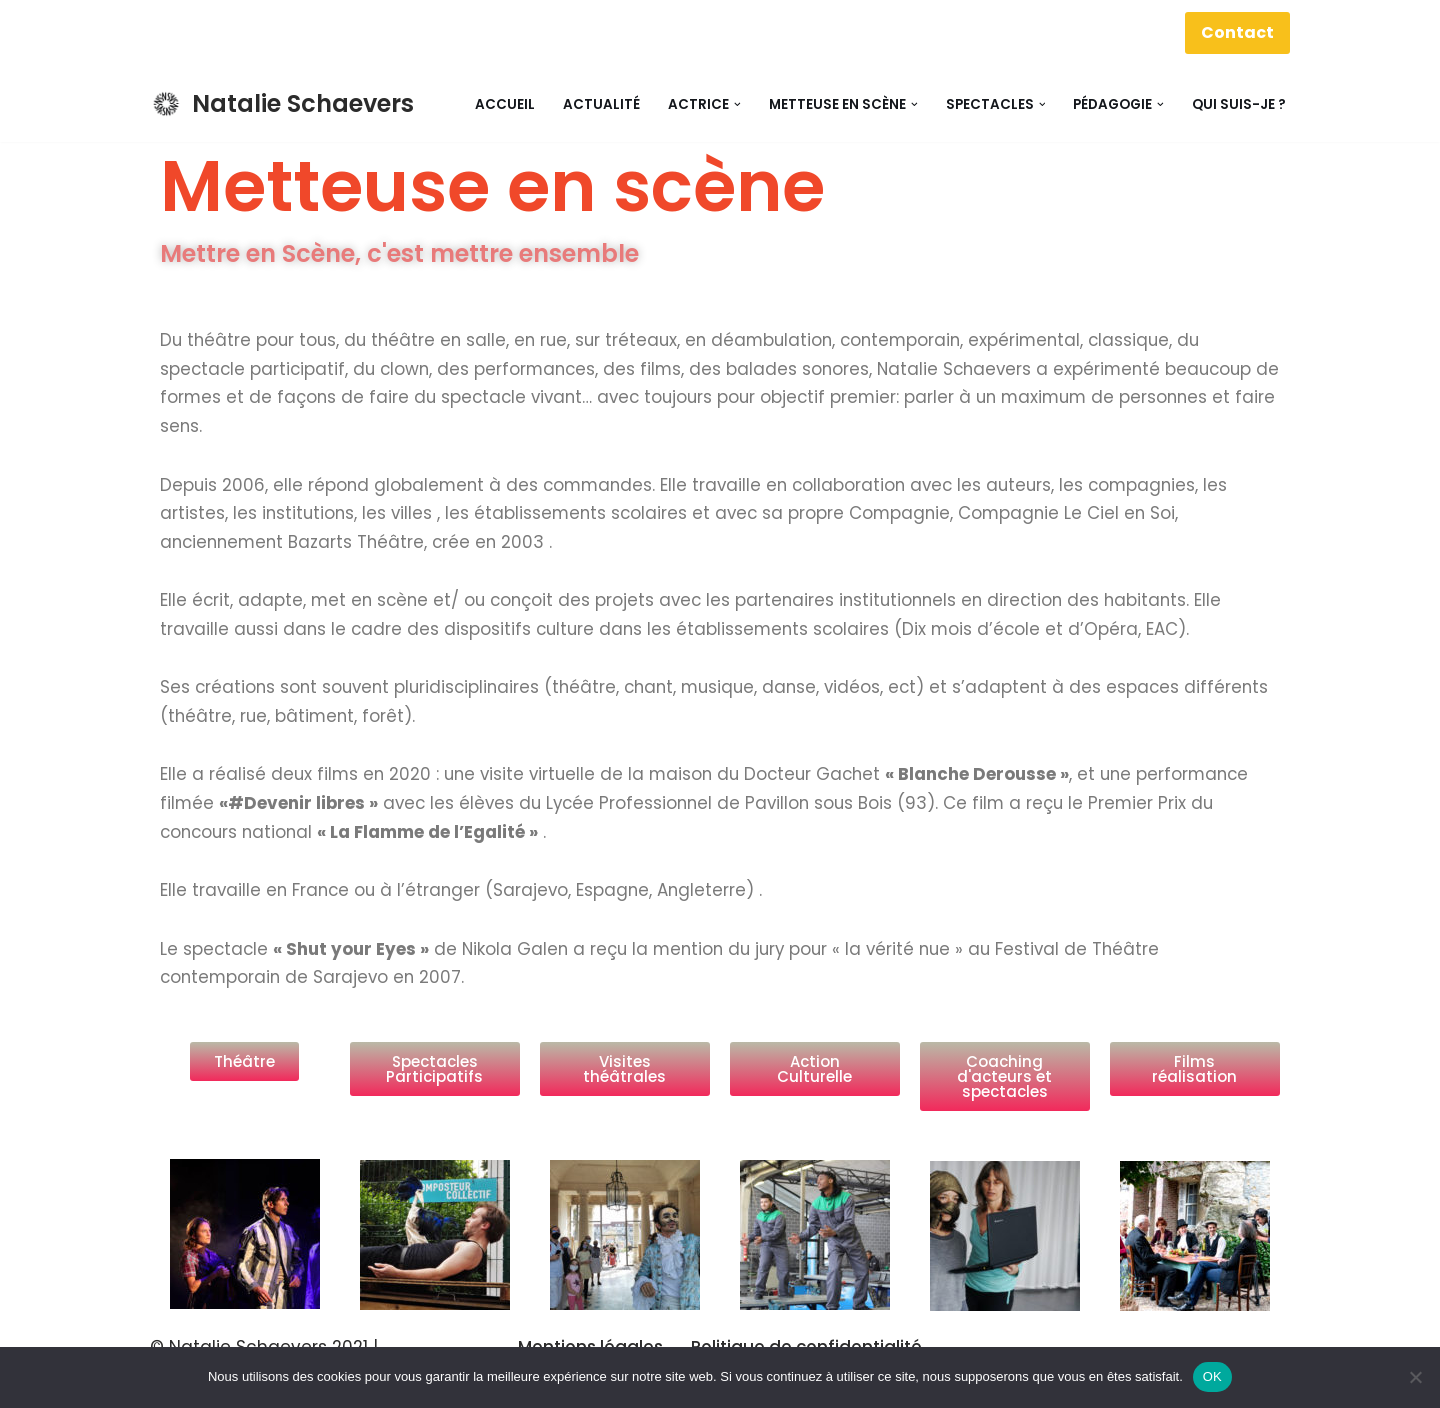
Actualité (601, 104)
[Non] (1415, 1377)
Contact (1237, 32)
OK (1212, 1376)
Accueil (505, 104)
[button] (737, 104)
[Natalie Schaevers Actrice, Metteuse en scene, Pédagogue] (282, 104)
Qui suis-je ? (1239, 104)
